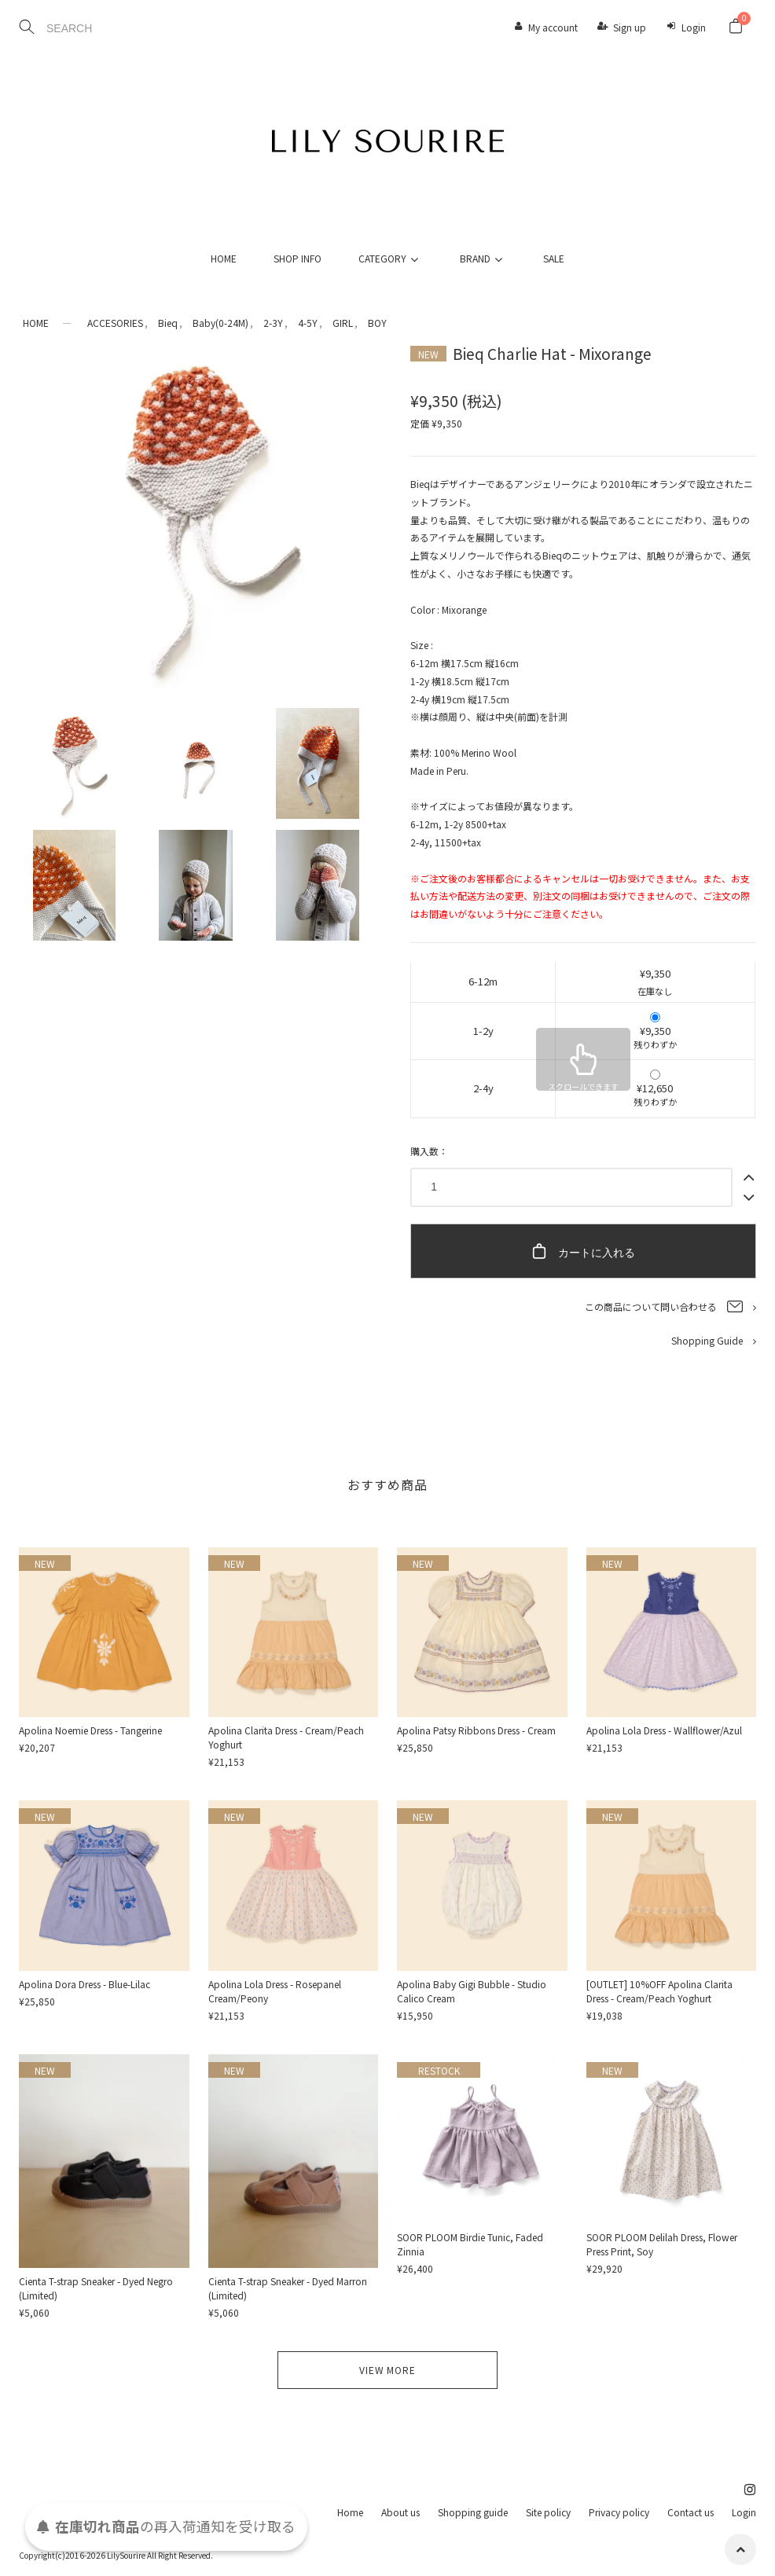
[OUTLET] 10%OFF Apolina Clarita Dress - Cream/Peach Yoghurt (659, 1991)
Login (693, 27)
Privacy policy (619, 2512)
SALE (553, 258)
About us (400, 2512)
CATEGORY (390, 258)
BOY (377, 322)
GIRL (342, 322)
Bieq (168, 322)
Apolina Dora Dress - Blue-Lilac (84, 1984)
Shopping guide (473, 2512)
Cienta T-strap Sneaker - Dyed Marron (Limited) (287, 2288)
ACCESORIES (115, 322)
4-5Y (308, 322)
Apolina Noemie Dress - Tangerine (90, 1730)
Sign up (629, 27)
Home (350, 2512)
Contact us (690, 2512)
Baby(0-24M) (220, 322)
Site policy (548, 2512)
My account (553, 27)
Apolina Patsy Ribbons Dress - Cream (476, 1730)
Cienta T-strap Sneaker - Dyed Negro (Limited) (96, 2288)
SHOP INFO (297, 258)
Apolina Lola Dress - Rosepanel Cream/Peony (274, 1991)
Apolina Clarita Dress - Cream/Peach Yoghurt (286, 1737)
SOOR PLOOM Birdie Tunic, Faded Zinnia (470, 2244)
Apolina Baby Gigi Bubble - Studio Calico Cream (471, 1991)
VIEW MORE (387, 2369)
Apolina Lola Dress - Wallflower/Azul (664, 1730)
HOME (224, 258)
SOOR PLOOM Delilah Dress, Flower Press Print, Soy (661, 2244)
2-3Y (273, 322)
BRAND (483, 258)
